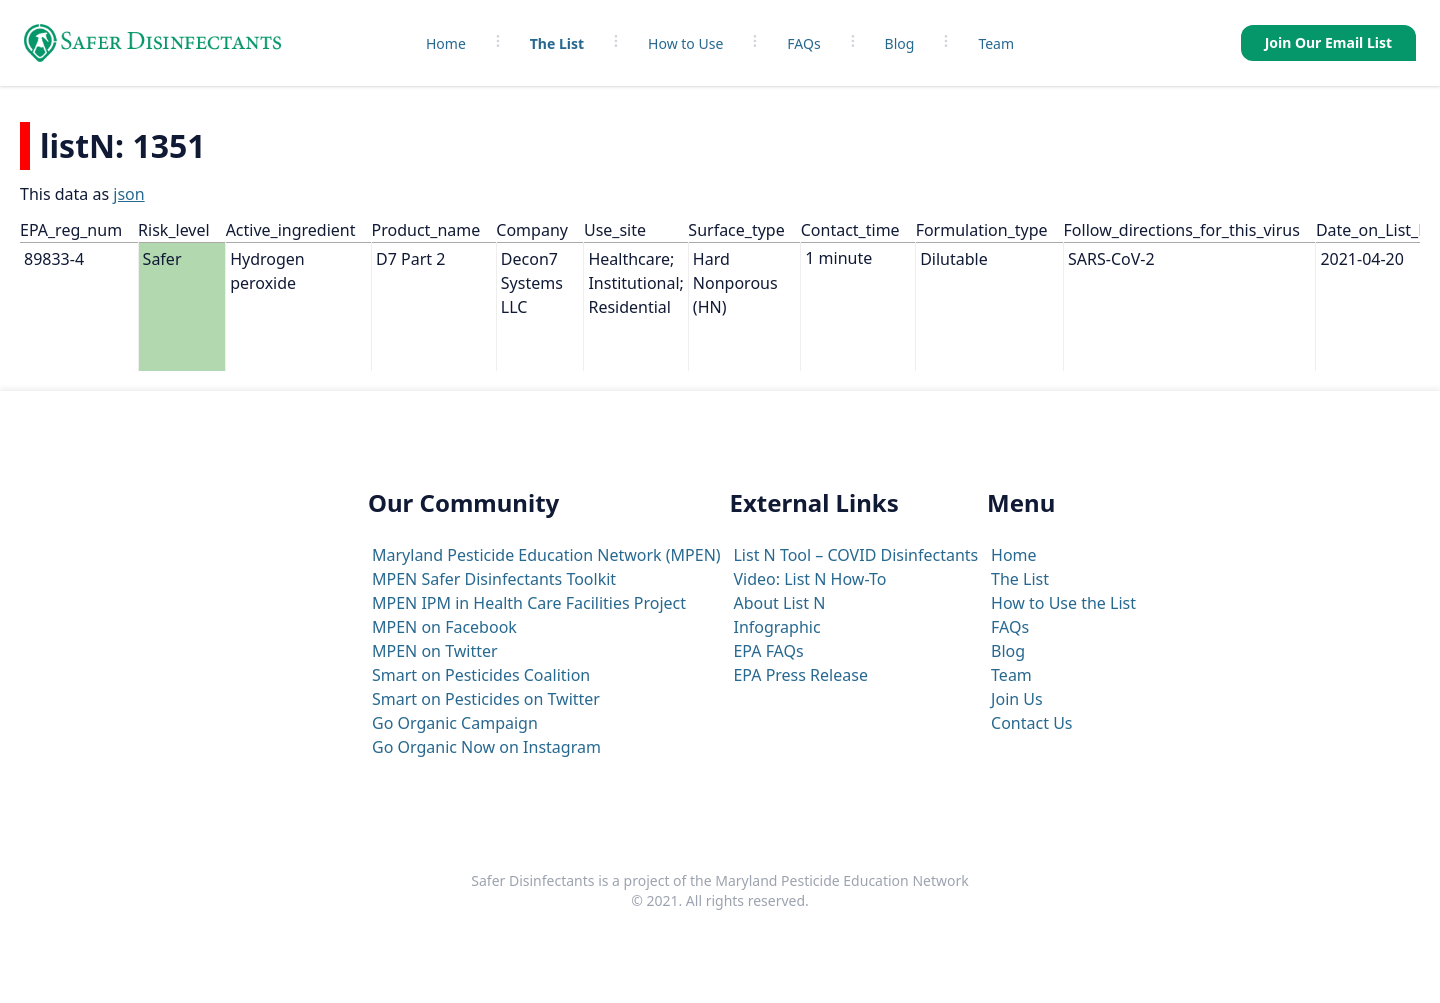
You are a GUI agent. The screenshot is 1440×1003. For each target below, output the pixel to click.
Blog (900, 43)
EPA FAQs (768, 651)
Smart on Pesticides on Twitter (486, 699)
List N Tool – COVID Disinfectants (855, 555)
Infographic (776, 627)
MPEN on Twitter (435, 651)
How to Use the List (1063, 603)
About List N (779, 603)
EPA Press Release (800, 675)
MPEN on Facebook (444, 627)
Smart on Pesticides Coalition (481, 675)
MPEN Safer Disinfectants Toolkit (494, 579)
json (128, 194)
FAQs (803, 43)
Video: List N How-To (809, 579)
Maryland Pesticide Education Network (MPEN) (546, 555)
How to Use (685, 43)
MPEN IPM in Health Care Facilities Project (529, 603)
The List (557, 43)
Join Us (1017, 699)
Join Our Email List (1328, 42)
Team (996, 43)
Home (446, 43)
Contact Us (1031, 723)
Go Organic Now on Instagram (486, 747)
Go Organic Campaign (455, 723)
